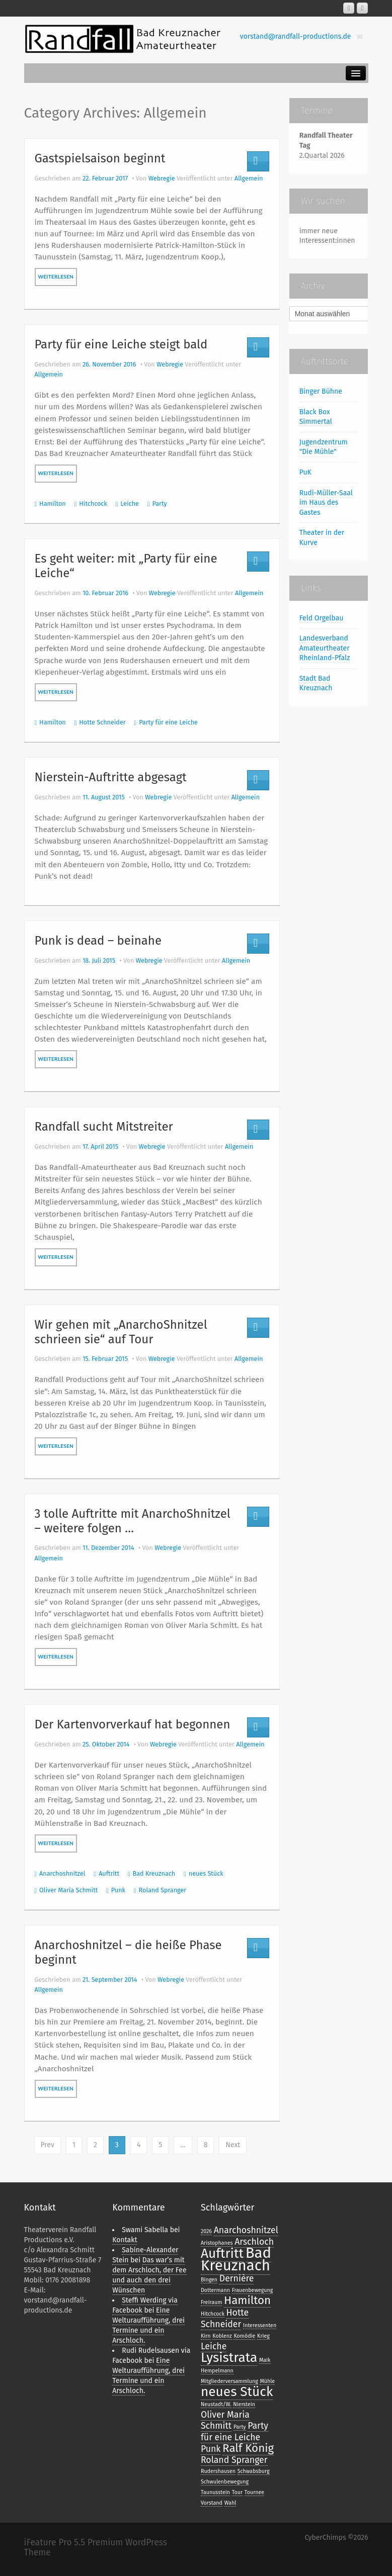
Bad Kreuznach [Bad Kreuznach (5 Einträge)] (236, 2259)
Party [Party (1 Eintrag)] (239, 2427)
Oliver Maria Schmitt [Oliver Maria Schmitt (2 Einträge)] (225, 2420)
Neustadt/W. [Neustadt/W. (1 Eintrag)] (216, 2404)
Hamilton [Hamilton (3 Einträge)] (247, 2300)
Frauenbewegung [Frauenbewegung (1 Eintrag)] (252, 2290)
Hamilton (52, 503)
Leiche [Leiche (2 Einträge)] (213, 2346)
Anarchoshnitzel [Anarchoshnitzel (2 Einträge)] (246, 2230)
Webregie (161, 178)
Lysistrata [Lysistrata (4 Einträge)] (229, 2357)
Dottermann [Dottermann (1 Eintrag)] (215, 2290)
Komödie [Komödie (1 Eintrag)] (244, 2336)
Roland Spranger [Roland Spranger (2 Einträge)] (234, 2459)
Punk (118, 1890)
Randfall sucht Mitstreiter (104, 1127)
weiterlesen (56, 276)
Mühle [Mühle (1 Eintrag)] (267, 2381)
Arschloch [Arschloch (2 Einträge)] (254, 2241)
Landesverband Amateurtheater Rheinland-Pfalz (324, 648)
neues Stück (206, 1873)
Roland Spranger (163, 1890)
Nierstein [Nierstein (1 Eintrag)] (244, 2404)
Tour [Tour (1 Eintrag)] (237, 2492)
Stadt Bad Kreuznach (316, 683)
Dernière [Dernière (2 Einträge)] (236, 2278)
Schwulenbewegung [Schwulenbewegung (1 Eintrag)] (225, 2481)
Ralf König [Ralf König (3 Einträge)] (248, 2448)
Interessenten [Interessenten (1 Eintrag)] (259, 2325)
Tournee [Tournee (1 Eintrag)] (254, 2492)
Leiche (129, 503)
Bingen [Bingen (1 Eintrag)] (209, 2279)
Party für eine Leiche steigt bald (121, 344)
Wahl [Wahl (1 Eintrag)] (230, 2503)
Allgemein (248, 178)
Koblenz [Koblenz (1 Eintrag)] (221, 2336)
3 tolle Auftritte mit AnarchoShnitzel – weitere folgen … (132, 1521)
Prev (47, 2145)
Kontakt (124, 2240)
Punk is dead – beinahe (98, 941)
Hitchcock (93, 503)
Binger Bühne (320, 391)
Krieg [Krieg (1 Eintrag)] (263, 2336)
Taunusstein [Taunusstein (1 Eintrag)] (215, 2492)
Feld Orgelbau (321, 618)
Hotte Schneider (102, 722)
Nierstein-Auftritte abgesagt (111, 777)
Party (159, 503)
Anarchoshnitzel (62, 1873)
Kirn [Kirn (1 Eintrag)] (206, 2336)
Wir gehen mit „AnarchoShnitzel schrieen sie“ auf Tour (121, 1332)
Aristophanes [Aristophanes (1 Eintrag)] (217, 2243)
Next (232, 2145)
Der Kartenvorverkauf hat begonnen (132, 1724)
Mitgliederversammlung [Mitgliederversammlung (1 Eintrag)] (229, 2381)
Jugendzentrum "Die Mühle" (323, 447)
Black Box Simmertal (315, 417)
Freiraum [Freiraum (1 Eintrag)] (211, 2302)
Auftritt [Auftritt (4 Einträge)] (222, 2253)
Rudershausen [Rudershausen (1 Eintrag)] (218, 2471)
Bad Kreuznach (154, 1873)
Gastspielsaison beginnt (100, 158)
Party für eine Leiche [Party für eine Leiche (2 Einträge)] (234, 2431)
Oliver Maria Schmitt (68, 1890)
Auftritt (109, 1873)
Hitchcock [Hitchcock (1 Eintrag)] (212, 2314)
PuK (305, 472)
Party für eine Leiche (168, 722)
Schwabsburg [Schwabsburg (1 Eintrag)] (254, 2471)
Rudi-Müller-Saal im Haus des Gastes (326, 503)
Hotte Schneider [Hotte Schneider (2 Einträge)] (225, 2318)
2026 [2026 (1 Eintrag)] (206, 2231)
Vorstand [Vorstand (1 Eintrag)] (211, 2503)
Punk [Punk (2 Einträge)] (210, 2448)
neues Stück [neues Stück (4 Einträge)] (237, 2391)
